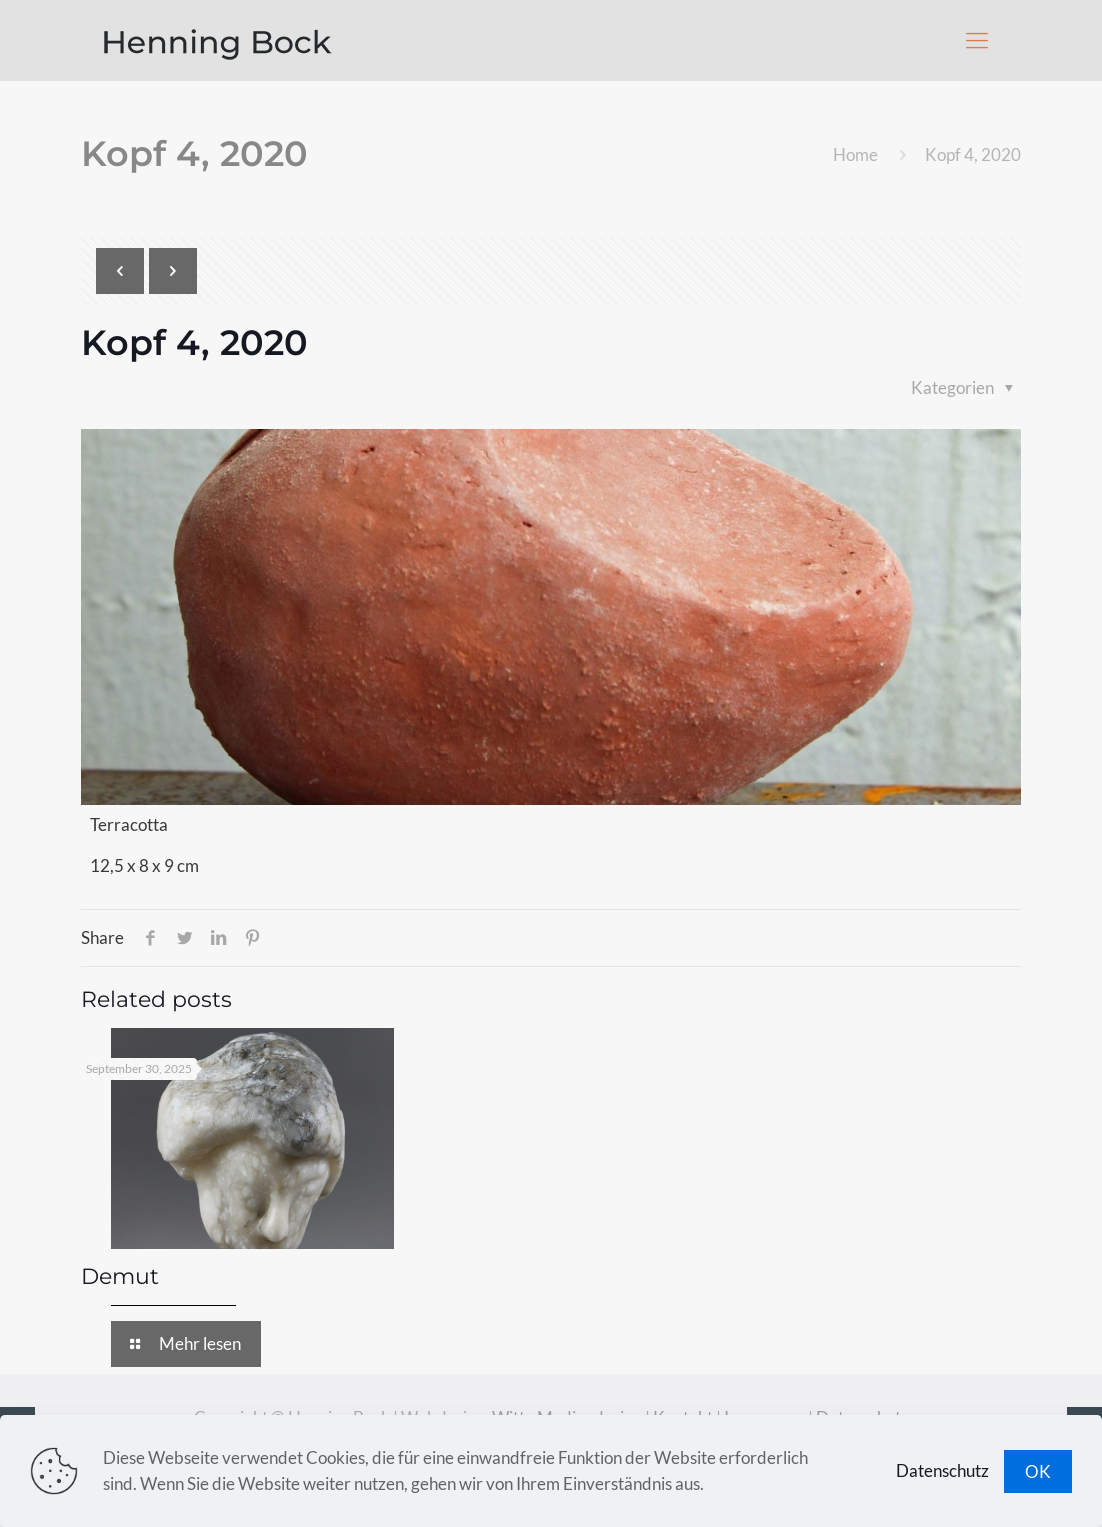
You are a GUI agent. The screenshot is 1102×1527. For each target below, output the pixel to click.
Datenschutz (942, 1470)
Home (855, 154)
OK (1038, 1471)
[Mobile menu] (977, 40)
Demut (120, 1276)
